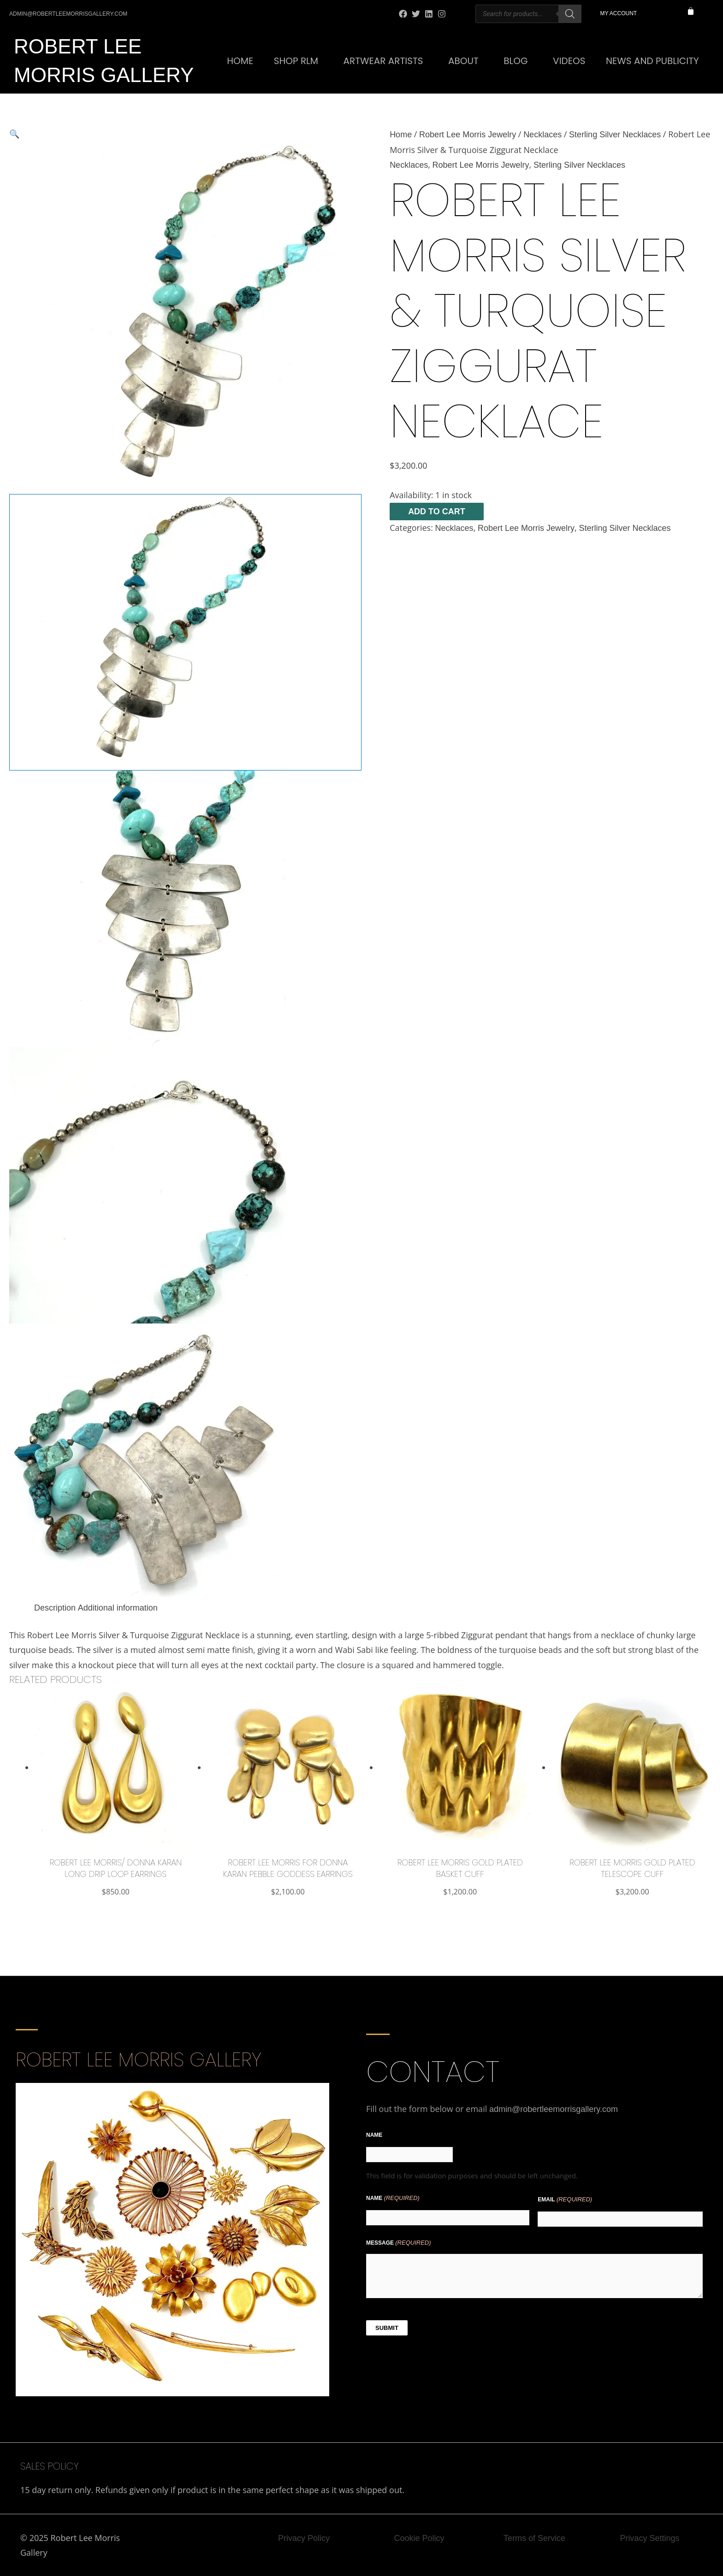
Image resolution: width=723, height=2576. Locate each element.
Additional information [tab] (118, 1607)
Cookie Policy (419, 2538)
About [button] (463, 60)
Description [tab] (55, 1607)
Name (374, 2135)
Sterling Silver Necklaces (615, 134)
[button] (185, 134)
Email (565, 2199)
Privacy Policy (304, 2538)
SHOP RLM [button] (296, 60)
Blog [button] (515, 60)
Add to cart (436, 511)
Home (240, 60)
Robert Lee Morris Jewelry (467, 134)
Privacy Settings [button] (649, 2538)
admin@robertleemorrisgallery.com (553, 2109)
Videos (569, 60)
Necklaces (542, 134)
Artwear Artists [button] (383, 60)
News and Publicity (652, 60)
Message (398, 2242)
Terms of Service (534, 2538)
